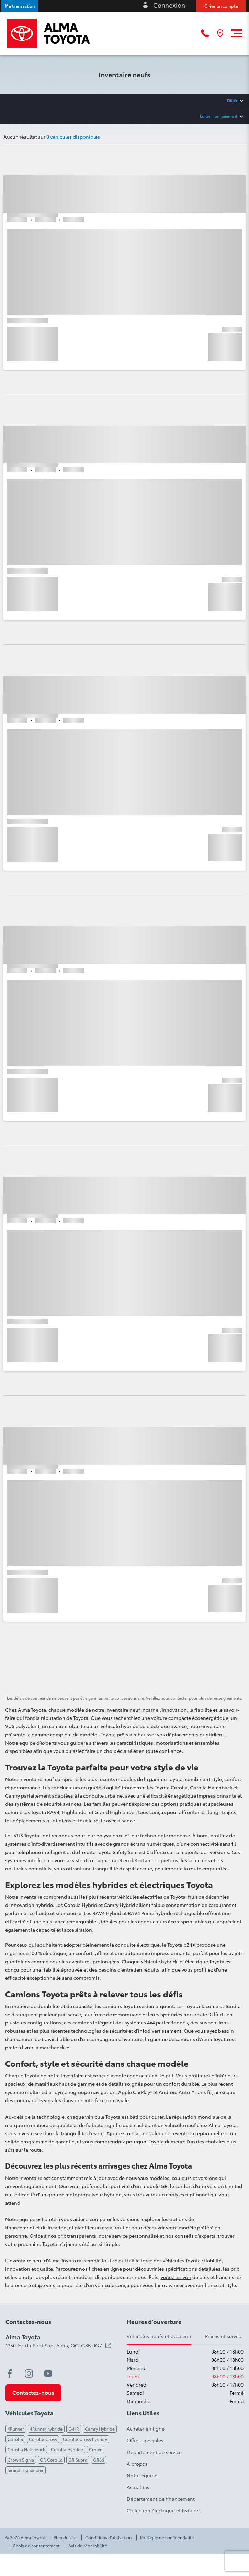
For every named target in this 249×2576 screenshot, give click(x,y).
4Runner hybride (46, 2429)
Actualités (138, 2487)
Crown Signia (21, 2460)
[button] (19, 6)
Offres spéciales (145, 2440)
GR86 (98, 2460)
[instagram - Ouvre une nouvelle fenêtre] (29, 2373)
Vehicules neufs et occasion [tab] (159, 2336)
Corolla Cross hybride (85, 2439)
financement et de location (36, 2227)
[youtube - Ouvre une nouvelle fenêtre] (48, 2373)
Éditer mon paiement (218, 116)
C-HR (73, 2429)
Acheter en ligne (146, 2428)
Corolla (15, 2439)
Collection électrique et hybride (163, 2510)
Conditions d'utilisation (108, 2537)
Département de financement (161, 2498)
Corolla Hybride (67, 2449)
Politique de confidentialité (167, 2537)
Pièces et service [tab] (223, 2336)
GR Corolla (51, 2460)
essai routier (116, 2227)
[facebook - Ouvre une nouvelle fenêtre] (9, 2373)
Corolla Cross (43, 2439)
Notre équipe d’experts (31, 1742)
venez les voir (176, 2276)
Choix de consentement (36, 2545)
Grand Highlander (26, 2470)
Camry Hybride (100, 2429)
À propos (137, 2463)
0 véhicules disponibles (73, 136)
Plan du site (65, 2537)
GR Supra (77, 2460)
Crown (95, 2449)
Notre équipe (20, 2219)
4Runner (16, 2429)
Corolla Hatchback (26, 2449)
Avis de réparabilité (87, 2545)
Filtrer (232, 100)
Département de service (154, 2451)
